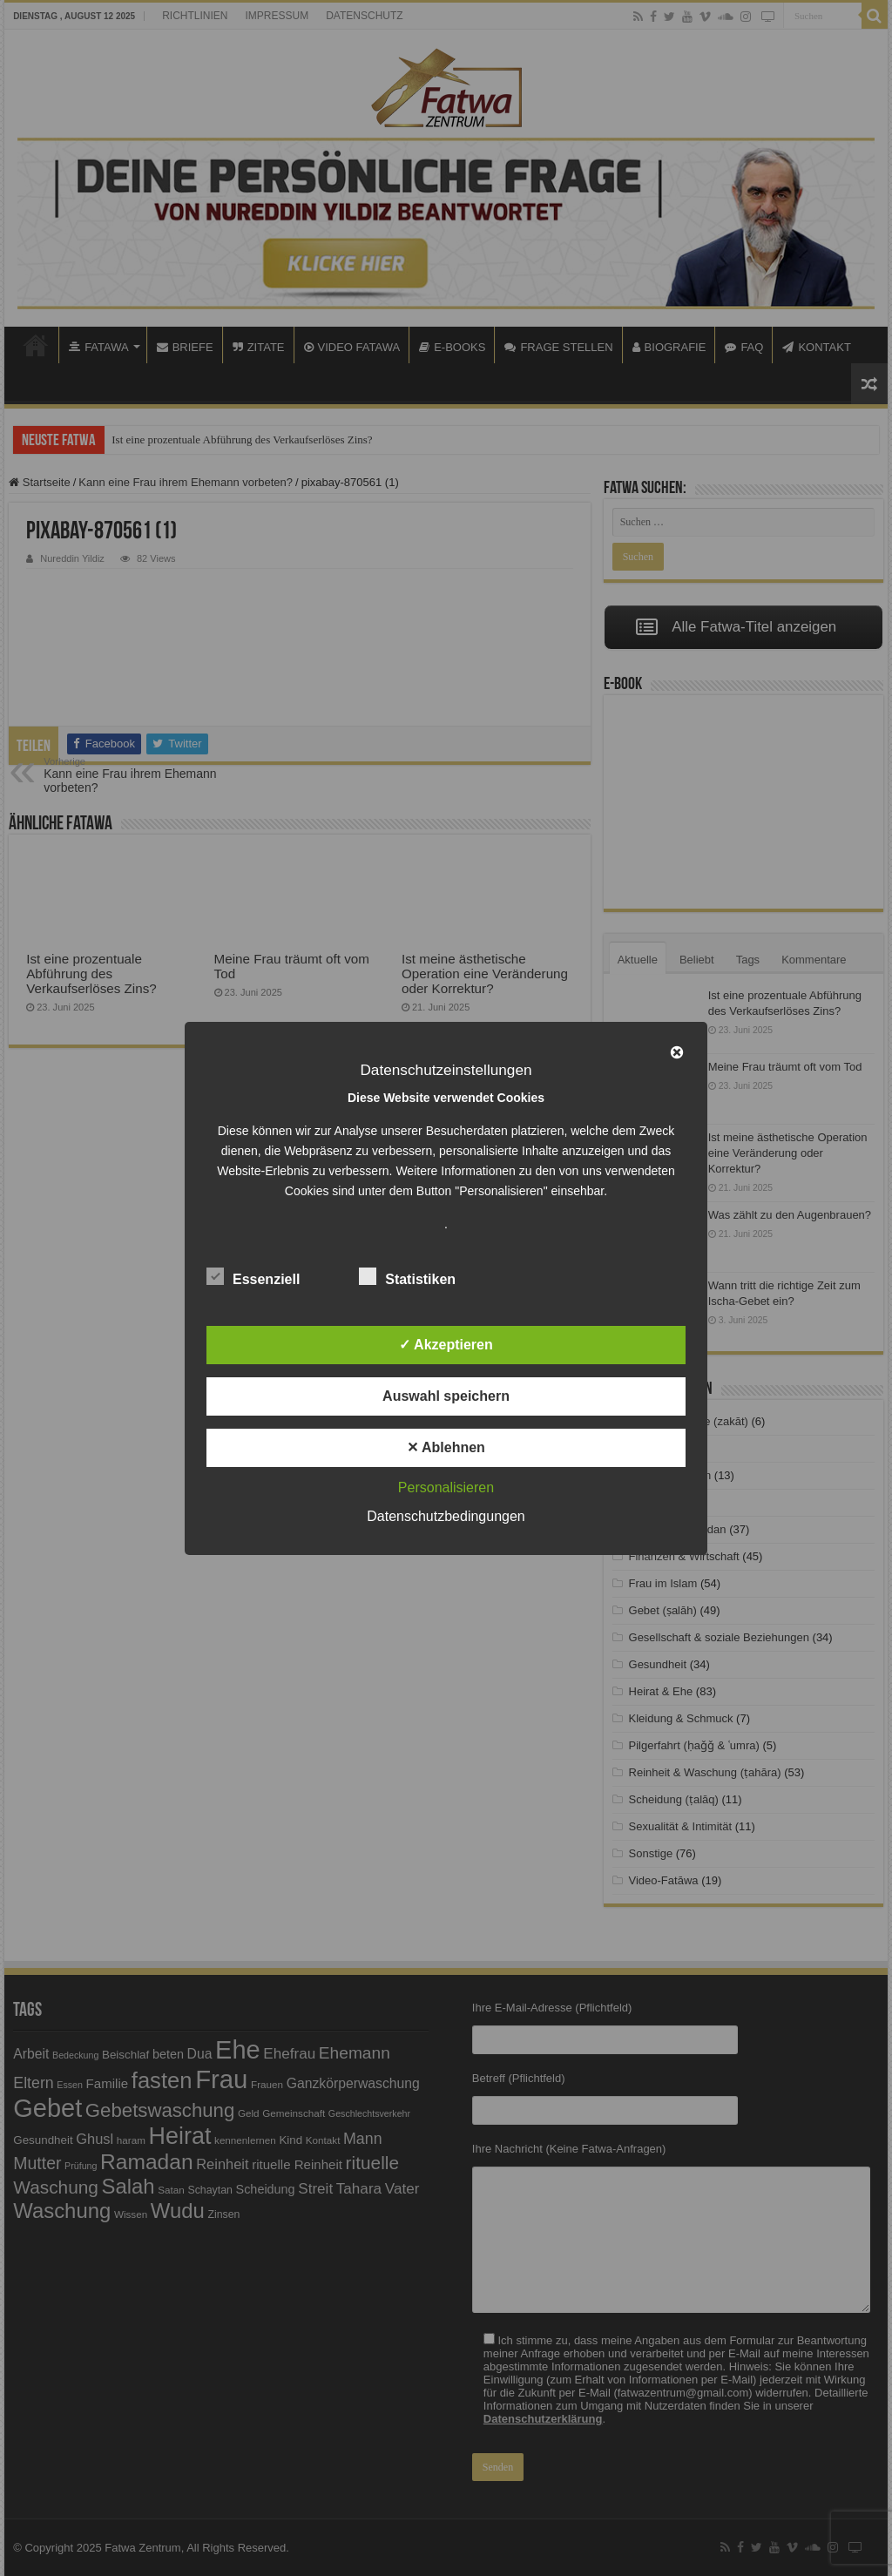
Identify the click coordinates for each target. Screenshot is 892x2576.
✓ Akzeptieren (446, 1344)
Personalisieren (446, 1487)
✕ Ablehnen (446, 1447)
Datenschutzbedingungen (445, 1516)
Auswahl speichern (446, 1396)
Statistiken (407, 1276)
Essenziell (253, 1276)
